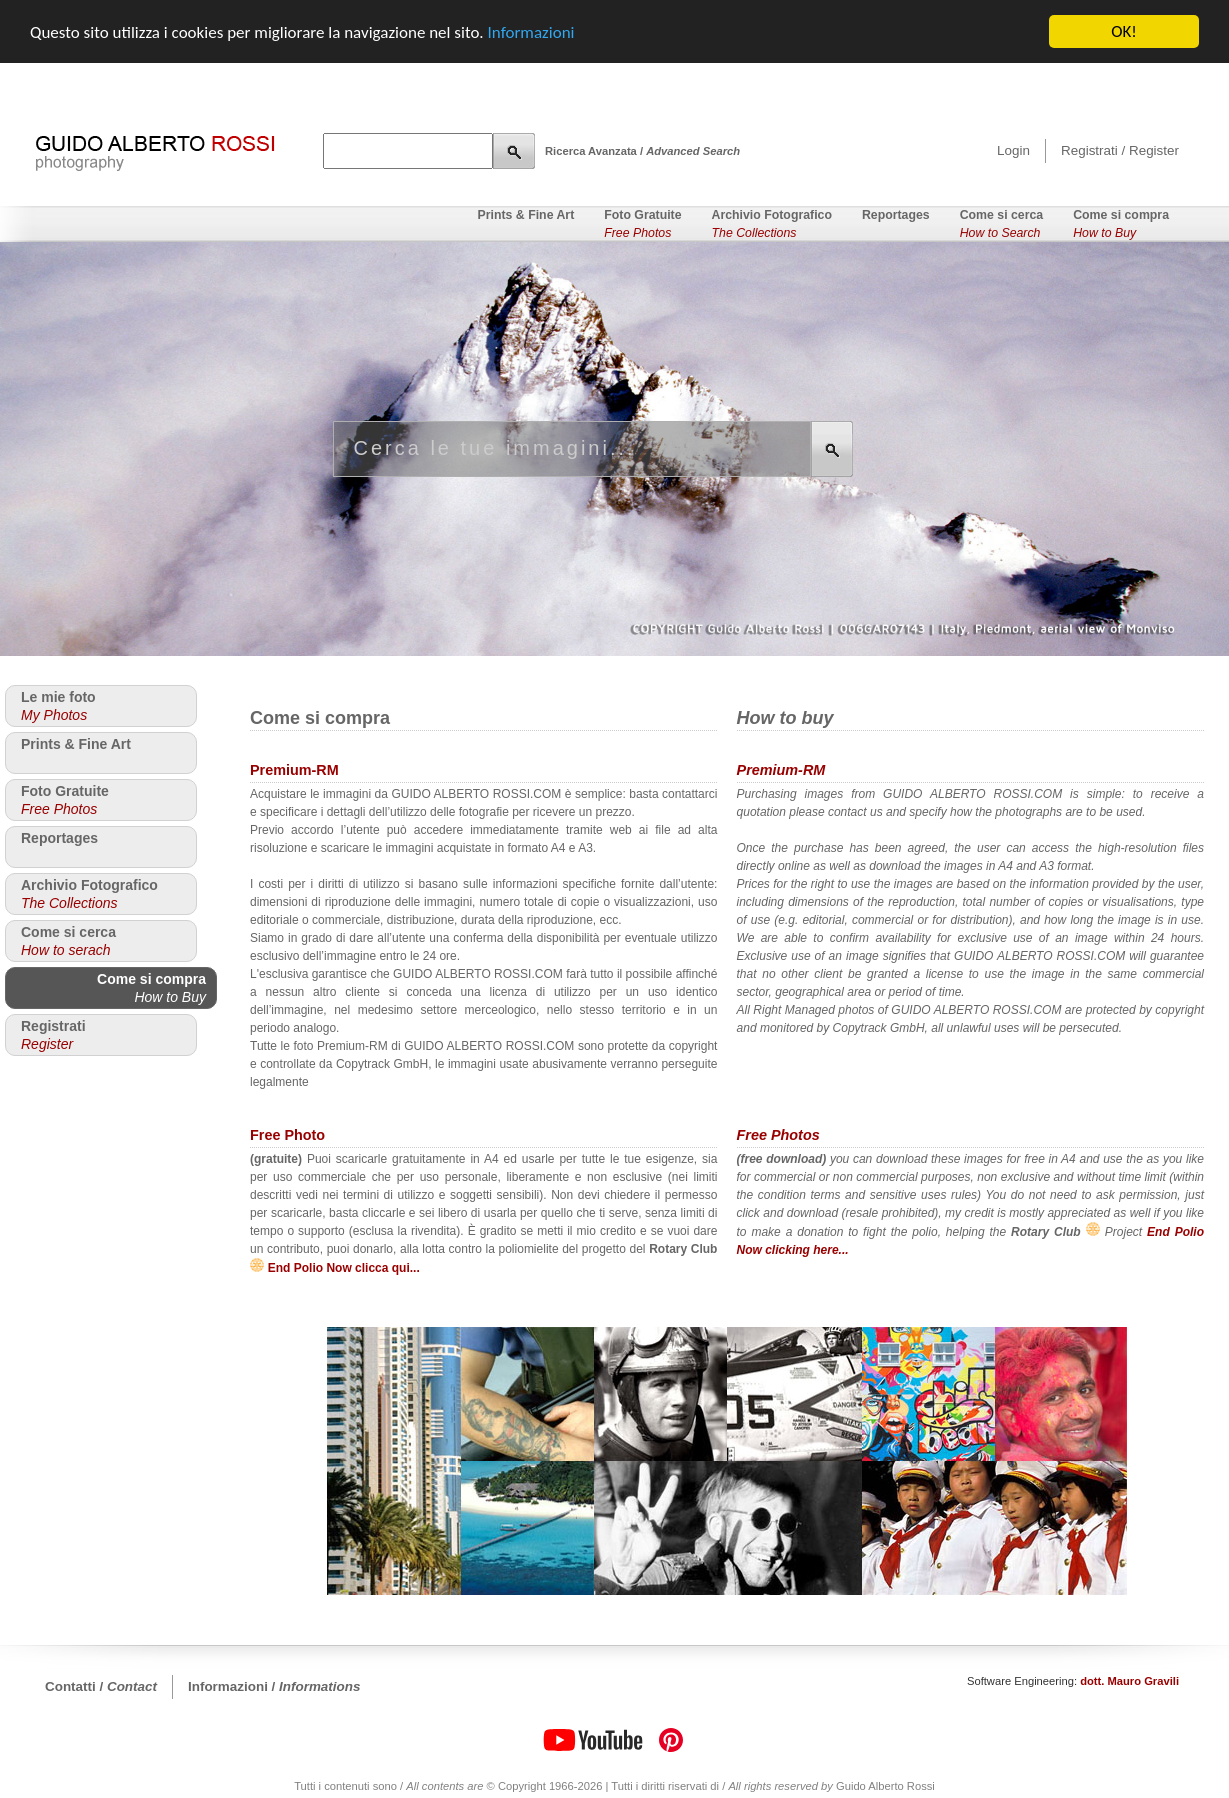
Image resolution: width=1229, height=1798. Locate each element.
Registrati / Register (1120, 150)
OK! (1124, 31)
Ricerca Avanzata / (642, 151)
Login (1013, 150)
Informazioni (531, 31)
